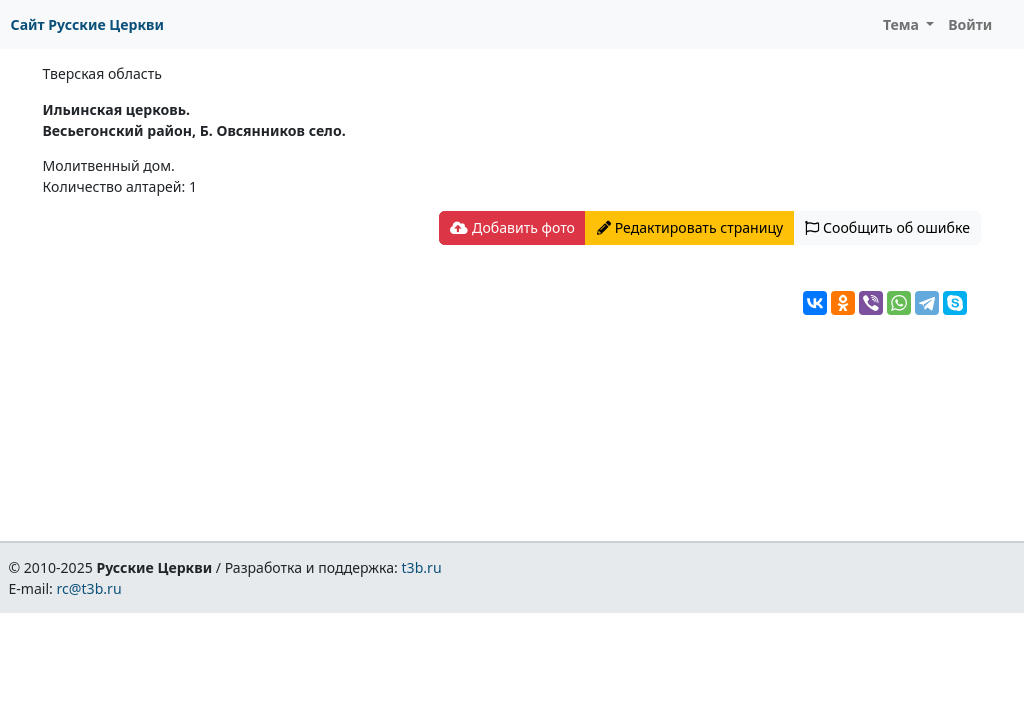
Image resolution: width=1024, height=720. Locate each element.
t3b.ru (422, 567)
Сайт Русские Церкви (87, 24)
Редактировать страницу (690, 227)
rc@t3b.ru (89, 588)
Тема (903, 24)
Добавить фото (512, 227)
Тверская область (102, 73)
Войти (970, 24)
